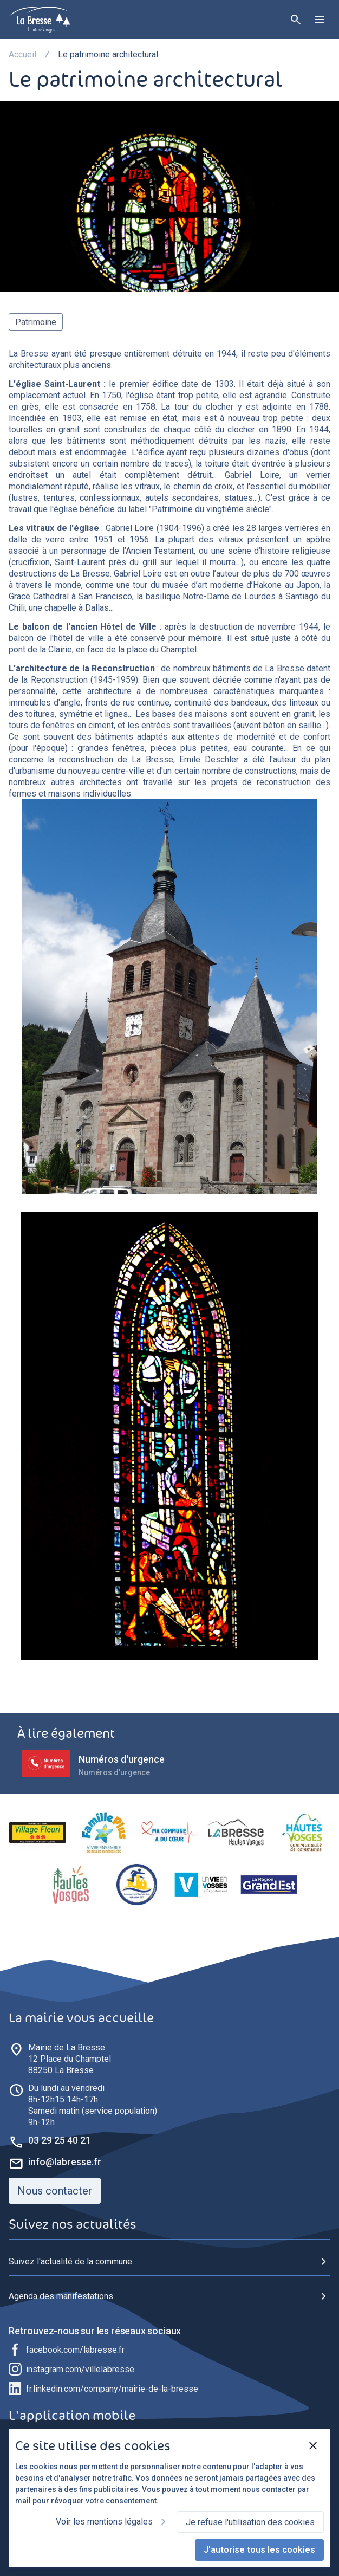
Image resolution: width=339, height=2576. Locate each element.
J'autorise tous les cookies (259, 2550)
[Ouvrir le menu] (319, 19)
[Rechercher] (296, 19)
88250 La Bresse (69, 2058)
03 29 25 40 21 (59, 2140)
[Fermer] (313, 2446)
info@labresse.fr (64, 2161)
